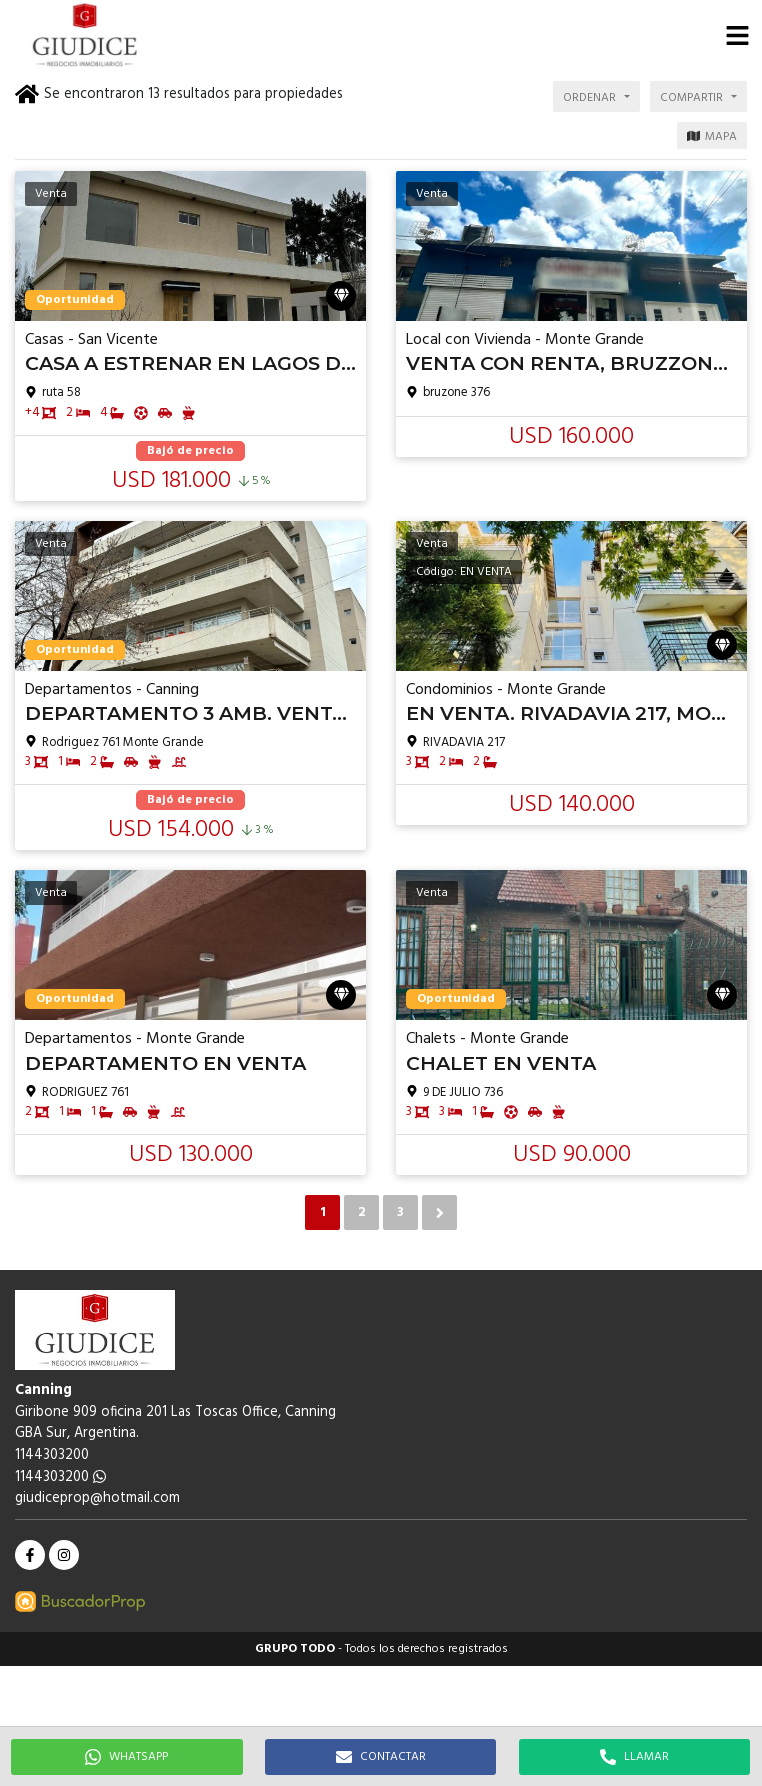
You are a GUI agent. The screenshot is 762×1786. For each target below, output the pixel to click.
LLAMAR (634, 1757)
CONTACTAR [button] (381, 1757)
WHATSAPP (126, 1757)
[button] (737, 35)
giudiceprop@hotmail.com (97, 1498)
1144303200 (60, 1477)
